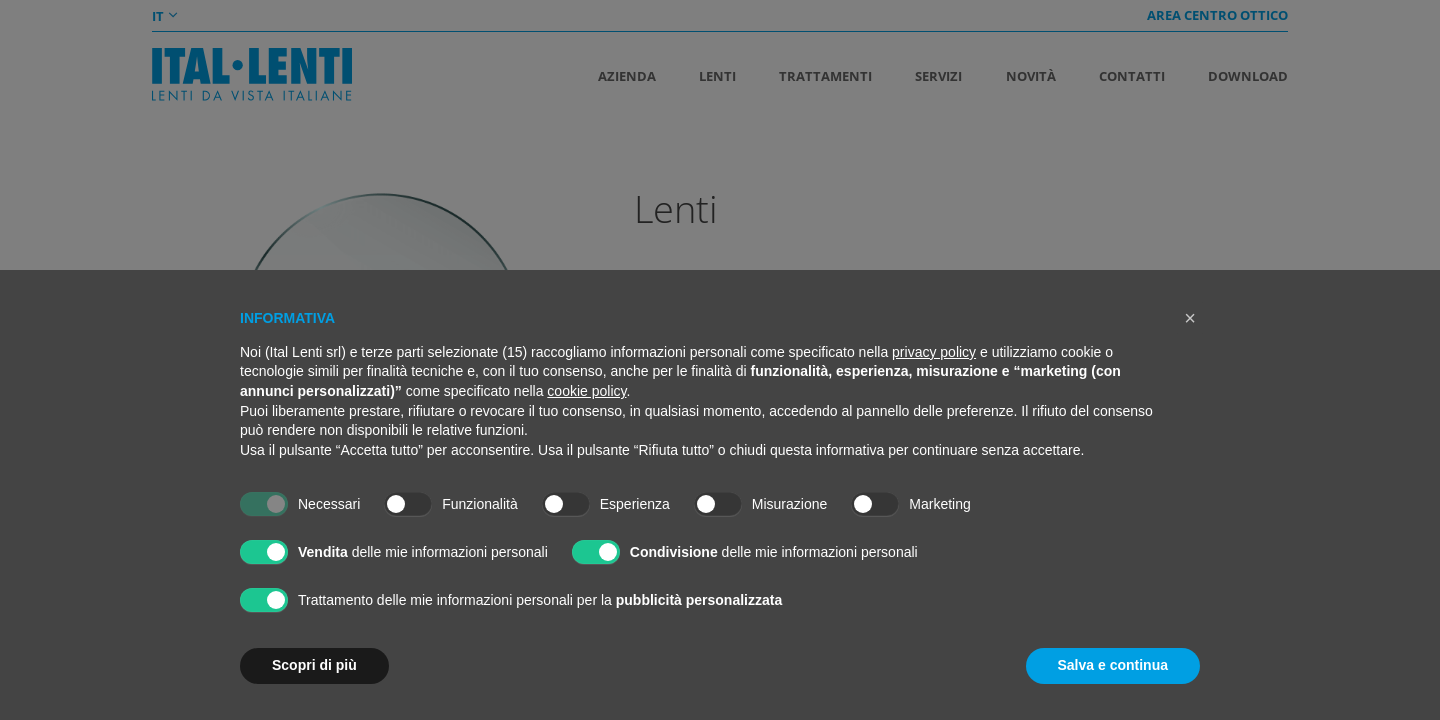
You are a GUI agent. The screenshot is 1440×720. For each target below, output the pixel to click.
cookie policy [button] (586, 391)
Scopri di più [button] (314, 665)
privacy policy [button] (934, 352)
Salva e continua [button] (1113, 665)
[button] (1190, 318)
